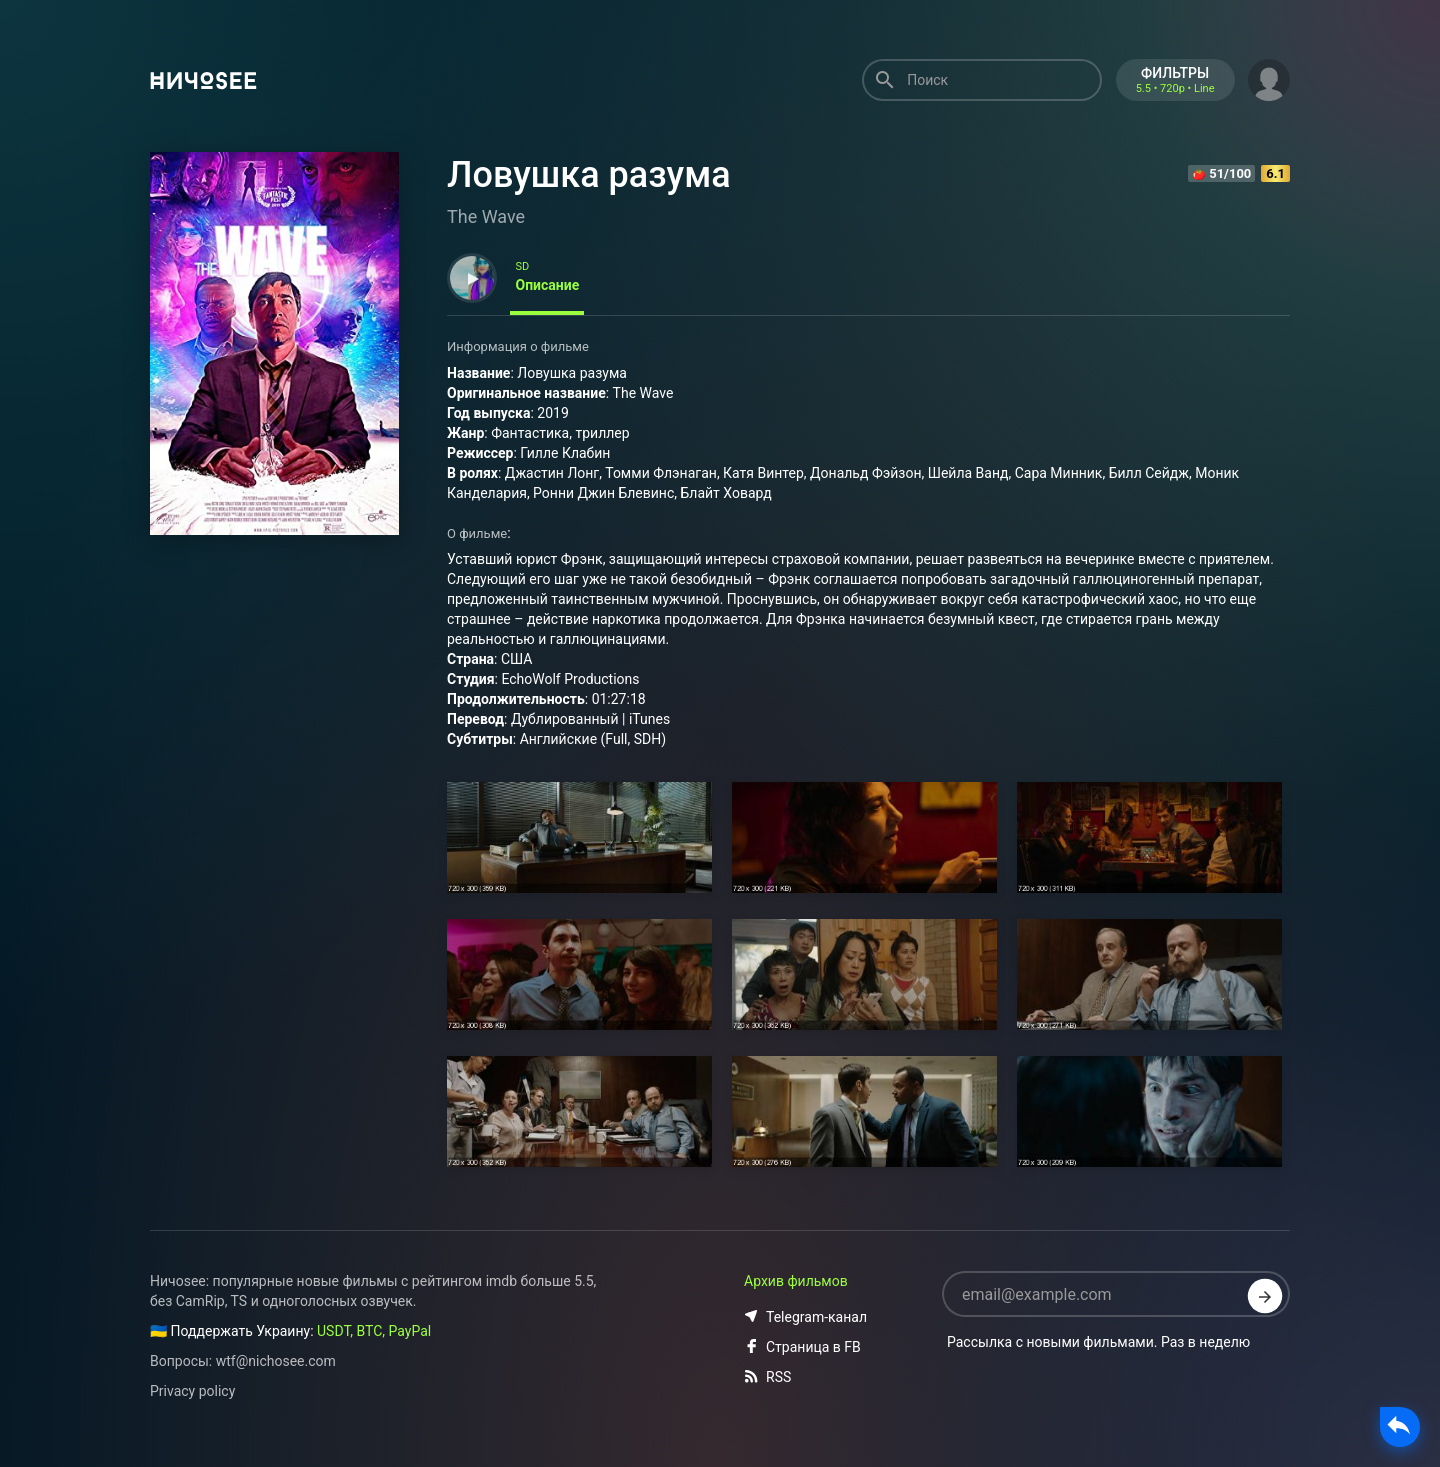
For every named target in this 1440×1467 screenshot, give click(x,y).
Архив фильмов (796, 1281)
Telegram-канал (805, 1317)
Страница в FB (802, 1347)
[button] (1269, 78)
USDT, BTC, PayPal (374, 1331)
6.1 (1275, 173)
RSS (767, 1377)
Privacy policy (192, 1391)
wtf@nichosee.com (276, 1361)
